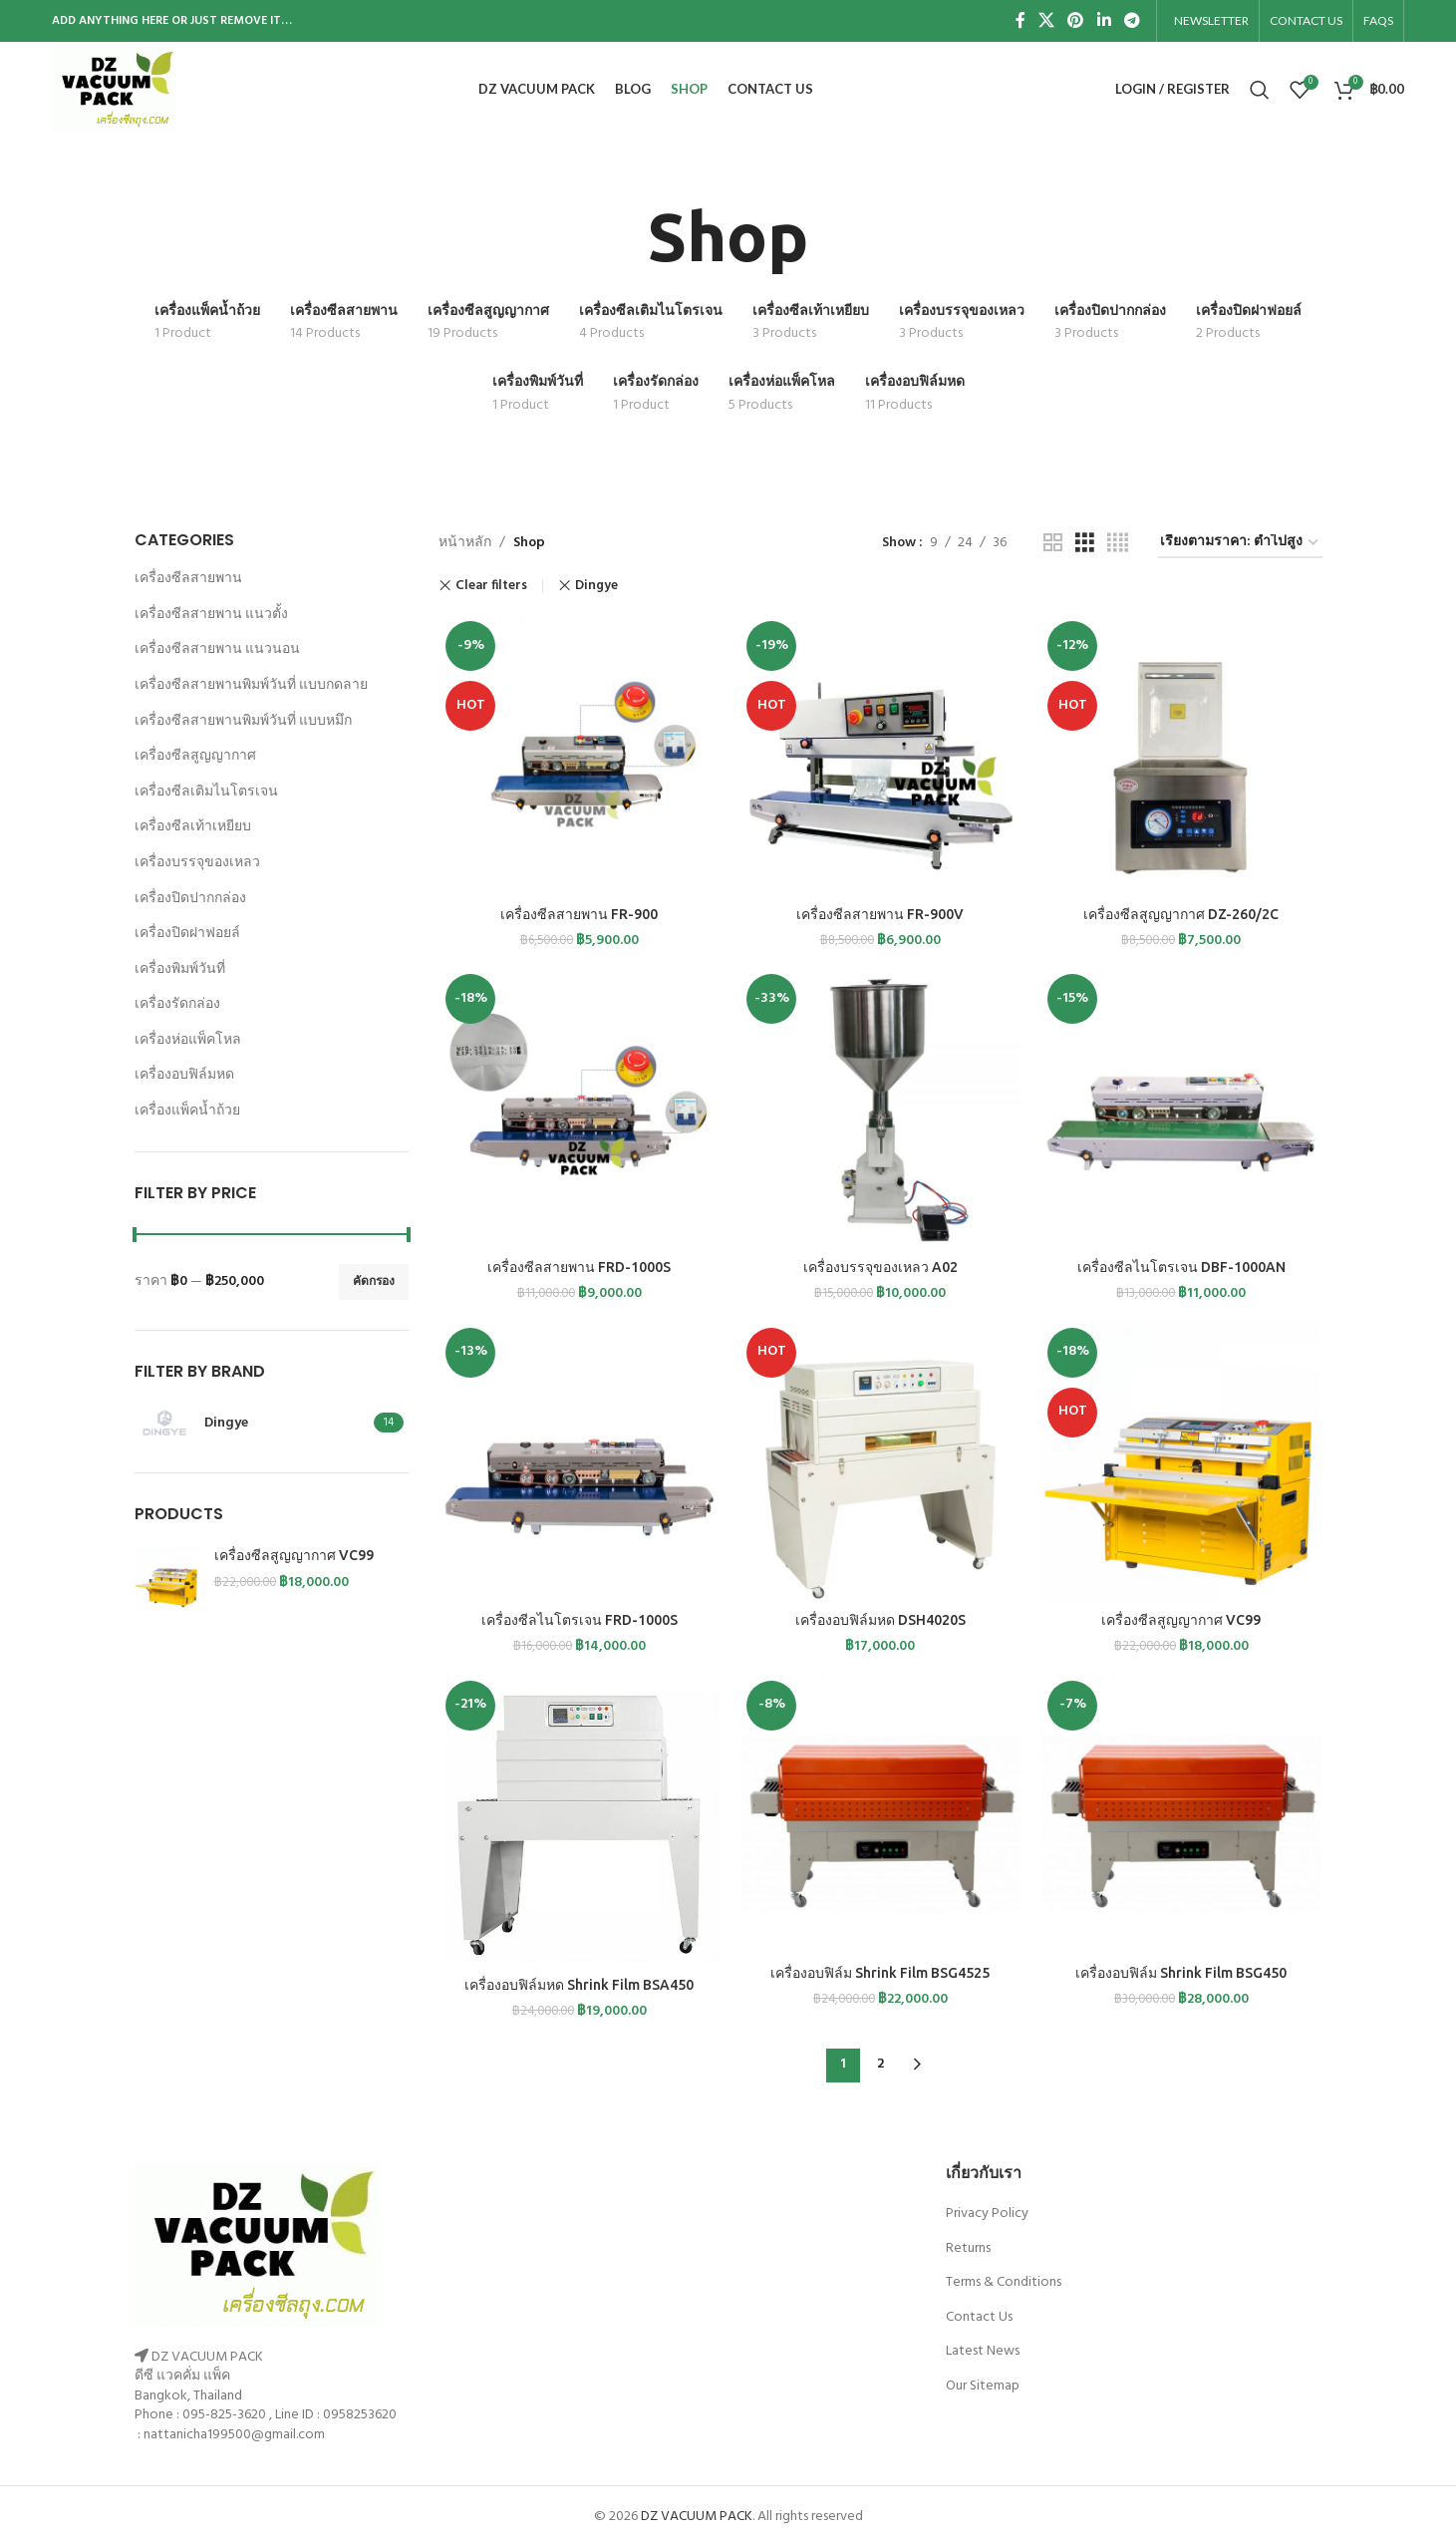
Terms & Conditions (1003, 2282)
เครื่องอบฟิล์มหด (184, 1075)
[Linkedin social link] (1103, 21)
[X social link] (1045, 21)
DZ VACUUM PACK (696, 2516)
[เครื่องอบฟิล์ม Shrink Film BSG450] (1180, 1814)
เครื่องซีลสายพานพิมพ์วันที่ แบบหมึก (243, 721)
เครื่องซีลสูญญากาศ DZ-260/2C (1181, 914)
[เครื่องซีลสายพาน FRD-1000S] (579, 1107)
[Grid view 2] (1052, 543)
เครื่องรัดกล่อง (177, 1004)
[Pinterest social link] (1075, 21)
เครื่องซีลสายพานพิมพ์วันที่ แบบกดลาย (251, 685)
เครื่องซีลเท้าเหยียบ (193, 826)
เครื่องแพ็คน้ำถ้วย (187, 1111)
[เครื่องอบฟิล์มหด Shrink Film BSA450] (579, 1820)
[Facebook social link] (1020, 21)
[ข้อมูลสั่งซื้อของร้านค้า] (1240, 543)
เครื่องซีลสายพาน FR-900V (880, 914)
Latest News (982, 2351)
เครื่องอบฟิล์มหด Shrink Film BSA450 (579, 1985)
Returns (968, 2248)
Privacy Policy (987, 2213)
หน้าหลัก (464, 543)
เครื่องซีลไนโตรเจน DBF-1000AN (1181, 1267)
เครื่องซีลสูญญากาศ (195, 756)
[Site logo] (114, 89)
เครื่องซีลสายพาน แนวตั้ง (211, 614)
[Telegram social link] (1131, 21)
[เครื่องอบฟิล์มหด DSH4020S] (879, 1461)
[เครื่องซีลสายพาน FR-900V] (879, 754)
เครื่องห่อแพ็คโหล (188, 1040)
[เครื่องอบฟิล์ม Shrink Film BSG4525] (879, 1814)
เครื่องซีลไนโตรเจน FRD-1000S (579, 1620)
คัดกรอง (374, 1282)
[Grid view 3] (1084, 543)
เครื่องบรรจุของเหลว (197, 862)
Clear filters (491, 585)
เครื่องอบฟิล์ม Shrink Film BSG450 (1181, 1973)
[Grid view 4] (1117, 543)
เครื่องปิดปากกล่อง (190, 898)
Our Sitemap (982, 2386)
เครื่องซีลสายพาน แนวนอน (217, 649)
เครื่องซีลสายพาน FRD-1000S (579, 1267)
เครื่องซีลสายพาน (188, 578)
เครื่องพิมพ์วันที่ (180, 969)
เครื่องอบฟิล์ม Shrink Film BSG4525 (880, 1973)
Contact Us (979, 2317)
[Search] (1260, 90)
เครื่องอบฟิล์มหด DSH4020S (880, 1620)
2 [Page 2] (880, 2064)
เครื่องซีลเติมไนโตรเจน (206, 792)
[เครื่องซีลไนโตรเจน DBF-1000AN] (1180, 1107)
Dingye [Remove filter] (596, 585)
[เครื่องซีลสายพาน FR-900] (579, 754)
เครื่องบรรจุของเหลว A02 (880, 1267)
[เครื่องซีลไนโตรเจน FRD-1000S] (579, 1461)
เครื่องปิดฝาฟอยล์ (187, 933)
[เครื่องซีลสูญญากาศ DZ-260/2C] (1180, 754)
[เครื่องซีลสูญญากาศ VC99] (1180, 1461)
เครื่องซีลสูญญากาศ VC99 (294, 1555)
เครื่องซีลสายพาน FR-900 (579, 914)
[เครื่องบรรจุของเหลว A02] (879, 1107)
